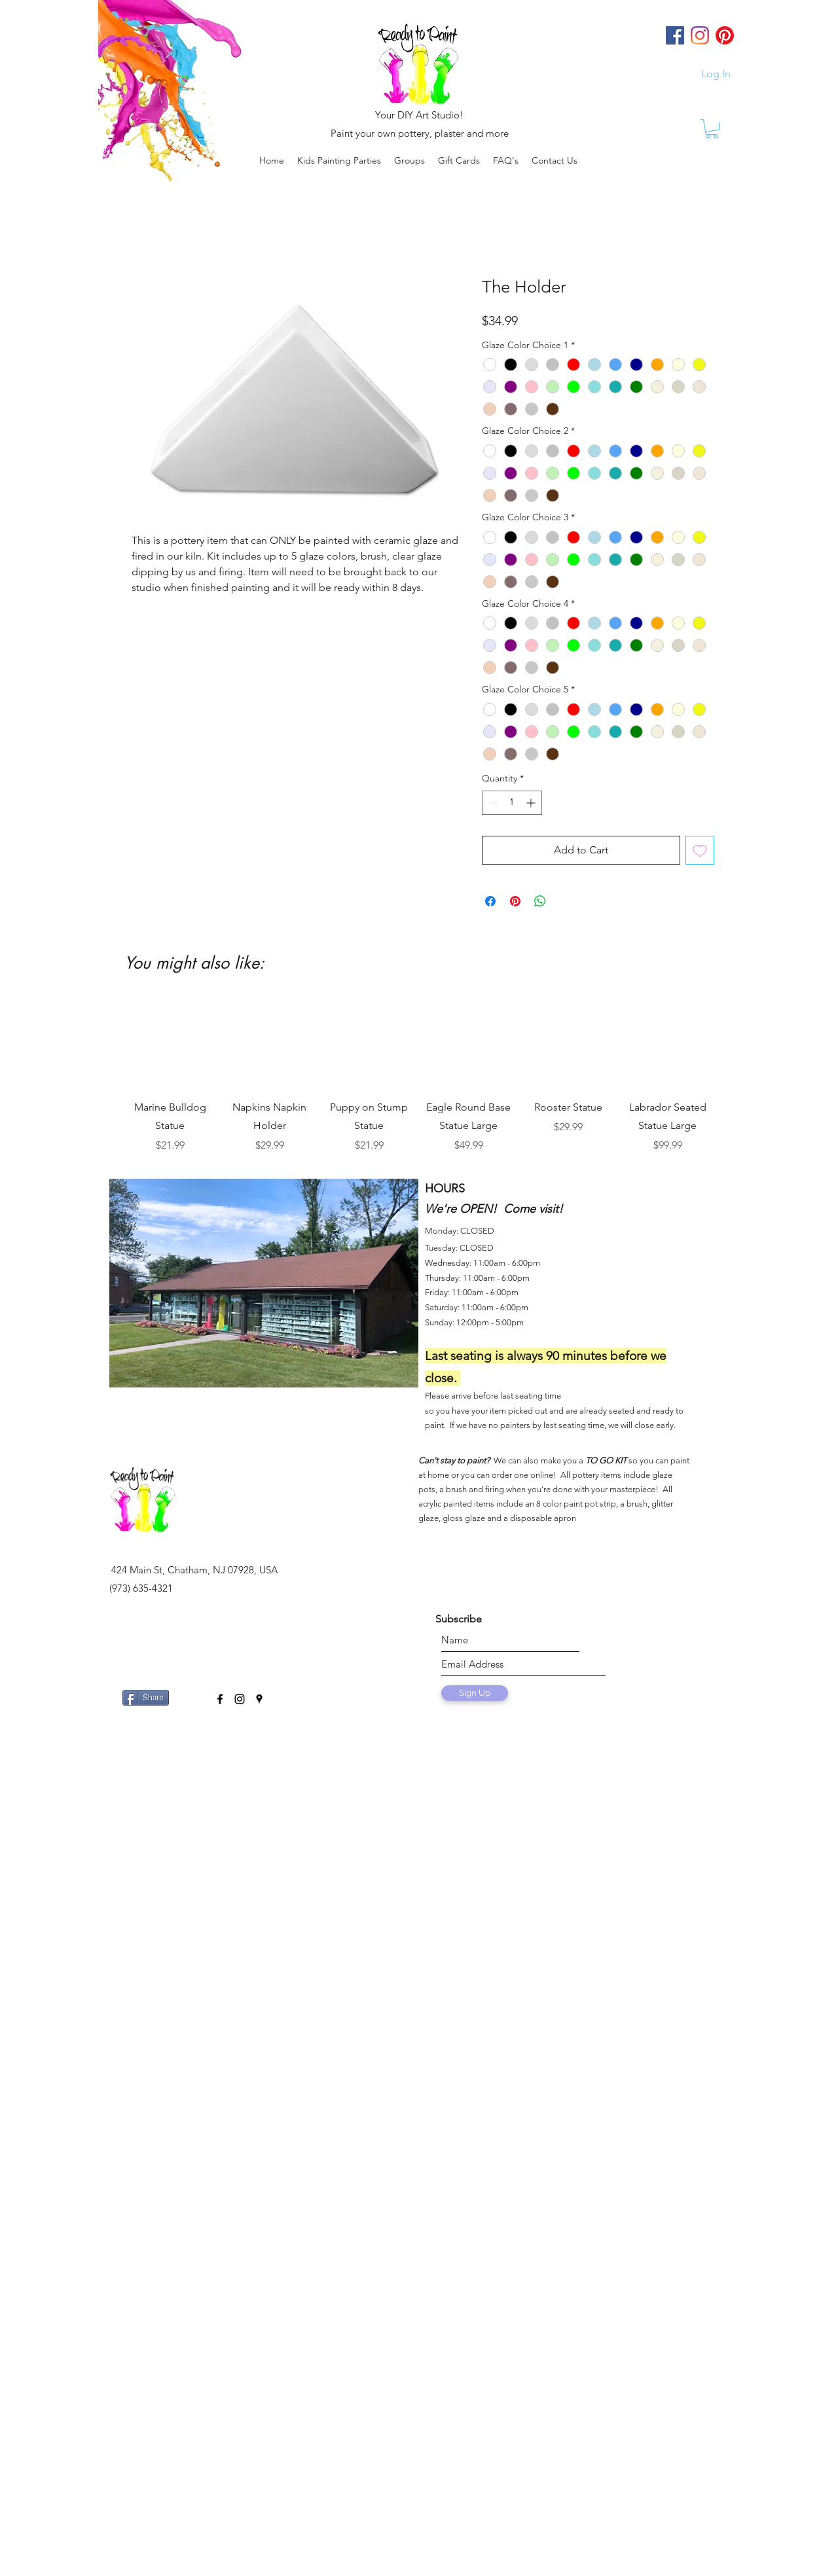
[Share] (145, 1698)
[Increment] (532, 802)
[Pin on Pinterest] (515, 901)
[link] (712, 128)
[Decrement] (492, 802)
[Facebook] (675, 35)
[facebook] (220, 1699)
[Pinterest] (725, 35)
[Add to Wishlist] (699, 850)
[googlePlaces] (259, 1699)
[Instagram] (700, 35)
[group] (419, 1075)
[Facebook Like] (189, 1692)
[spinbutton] (512, 802)
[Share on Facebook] (490, 901)
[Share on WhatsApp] (540, 901)
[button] (409, 160)
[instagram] (239, 1699)
